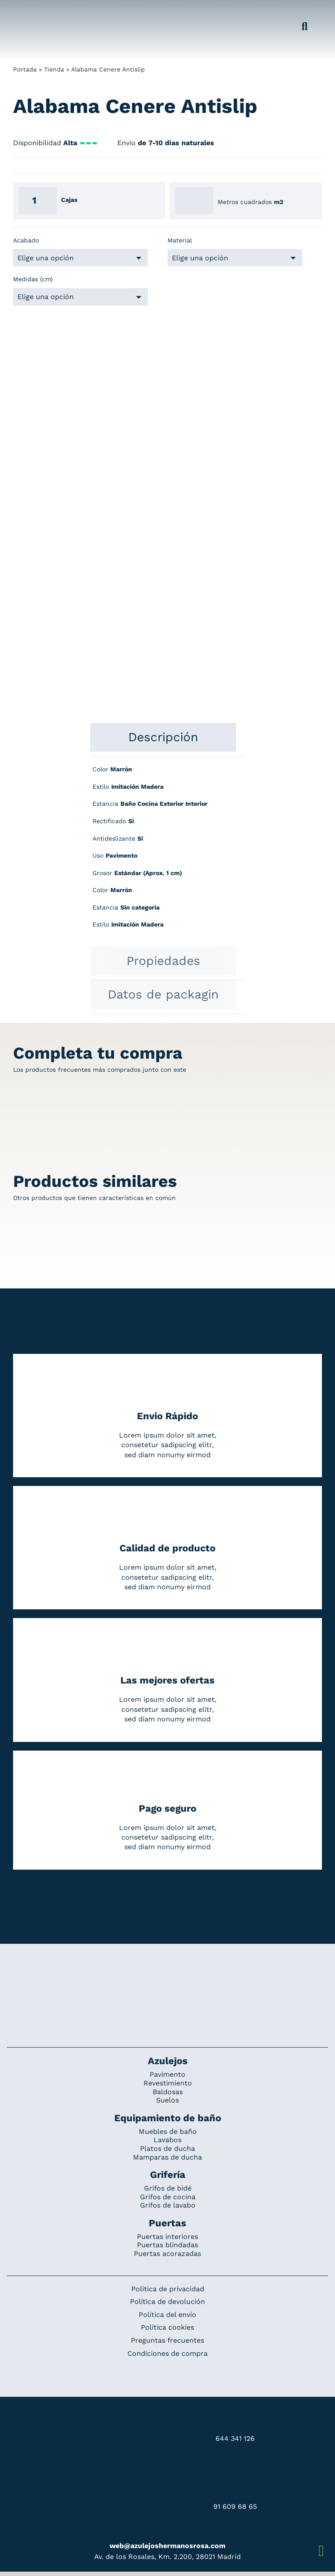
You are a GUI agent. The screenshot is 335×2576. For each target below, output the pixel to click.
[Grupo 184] (27, 11)
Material (180, 240)
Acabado (26, 240)
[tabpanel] (167, 851)
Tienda (54, 69)
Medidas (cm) (33, 279)
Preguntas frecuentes (167, 2340)
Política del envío (167, 2314)
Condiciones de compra (167, 2353)
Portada (25, 69)
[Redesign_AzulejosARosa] (167, 1972)
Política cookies (167, 2327)
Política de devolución (167, 2301)
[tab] (163, 737)
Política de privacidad (167, 2289)
